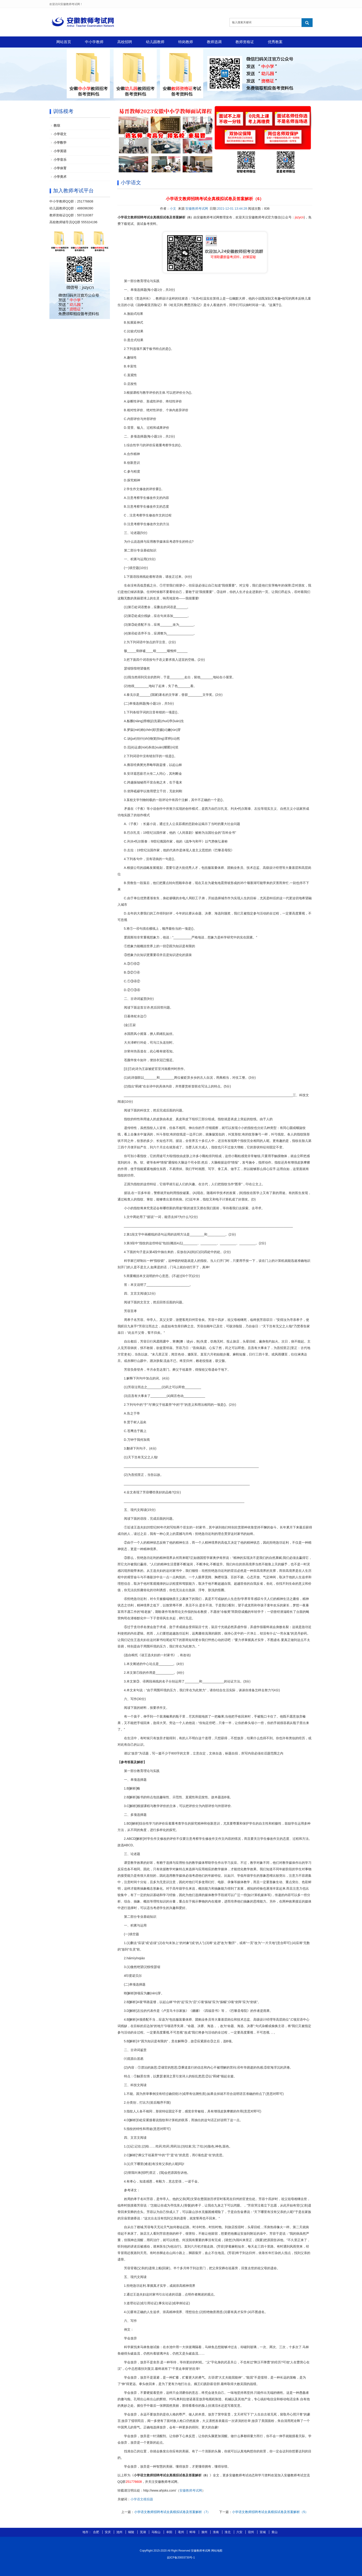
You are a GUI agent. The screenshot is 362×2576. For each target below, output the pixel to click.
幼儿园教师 (155, 42)
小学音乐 (60, 159)
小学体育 (60, 168)
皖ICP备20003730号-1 (181, 2557)
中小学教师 (94, 42)
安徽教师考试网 (196, 208)
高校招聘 (124, 42)
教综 (57, 125)
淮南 (216, 2532)
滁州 (204, 2532)
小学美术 (60, 177)
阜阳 (169, 2532)
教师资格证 (244, 42)
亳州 (181, 2532)
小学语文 (60, 134)
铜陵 (131, 2532)
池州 (119, 2532)
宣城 (263, 2532)
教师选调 (214, 42)
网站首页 (63, 42)
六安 (239, 2532)
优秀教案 (275, 42)
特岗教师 (185, 42)
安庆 (108, 2532)
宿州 (251, 2532)
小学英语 (60, 151)
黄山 (275, 2532)
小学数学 (60, 142)
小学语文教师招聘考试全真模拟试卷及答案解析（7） (172, 2512)
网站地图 (216, 2550)
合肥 (96, 2532)
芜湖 (143, 2532)
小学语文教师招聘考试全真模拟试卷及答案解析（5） (270, 2512)
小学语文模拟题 (141, 2499)
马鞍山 (156, 2532)
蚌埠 (193, 2532)
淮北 (228, 2532)
